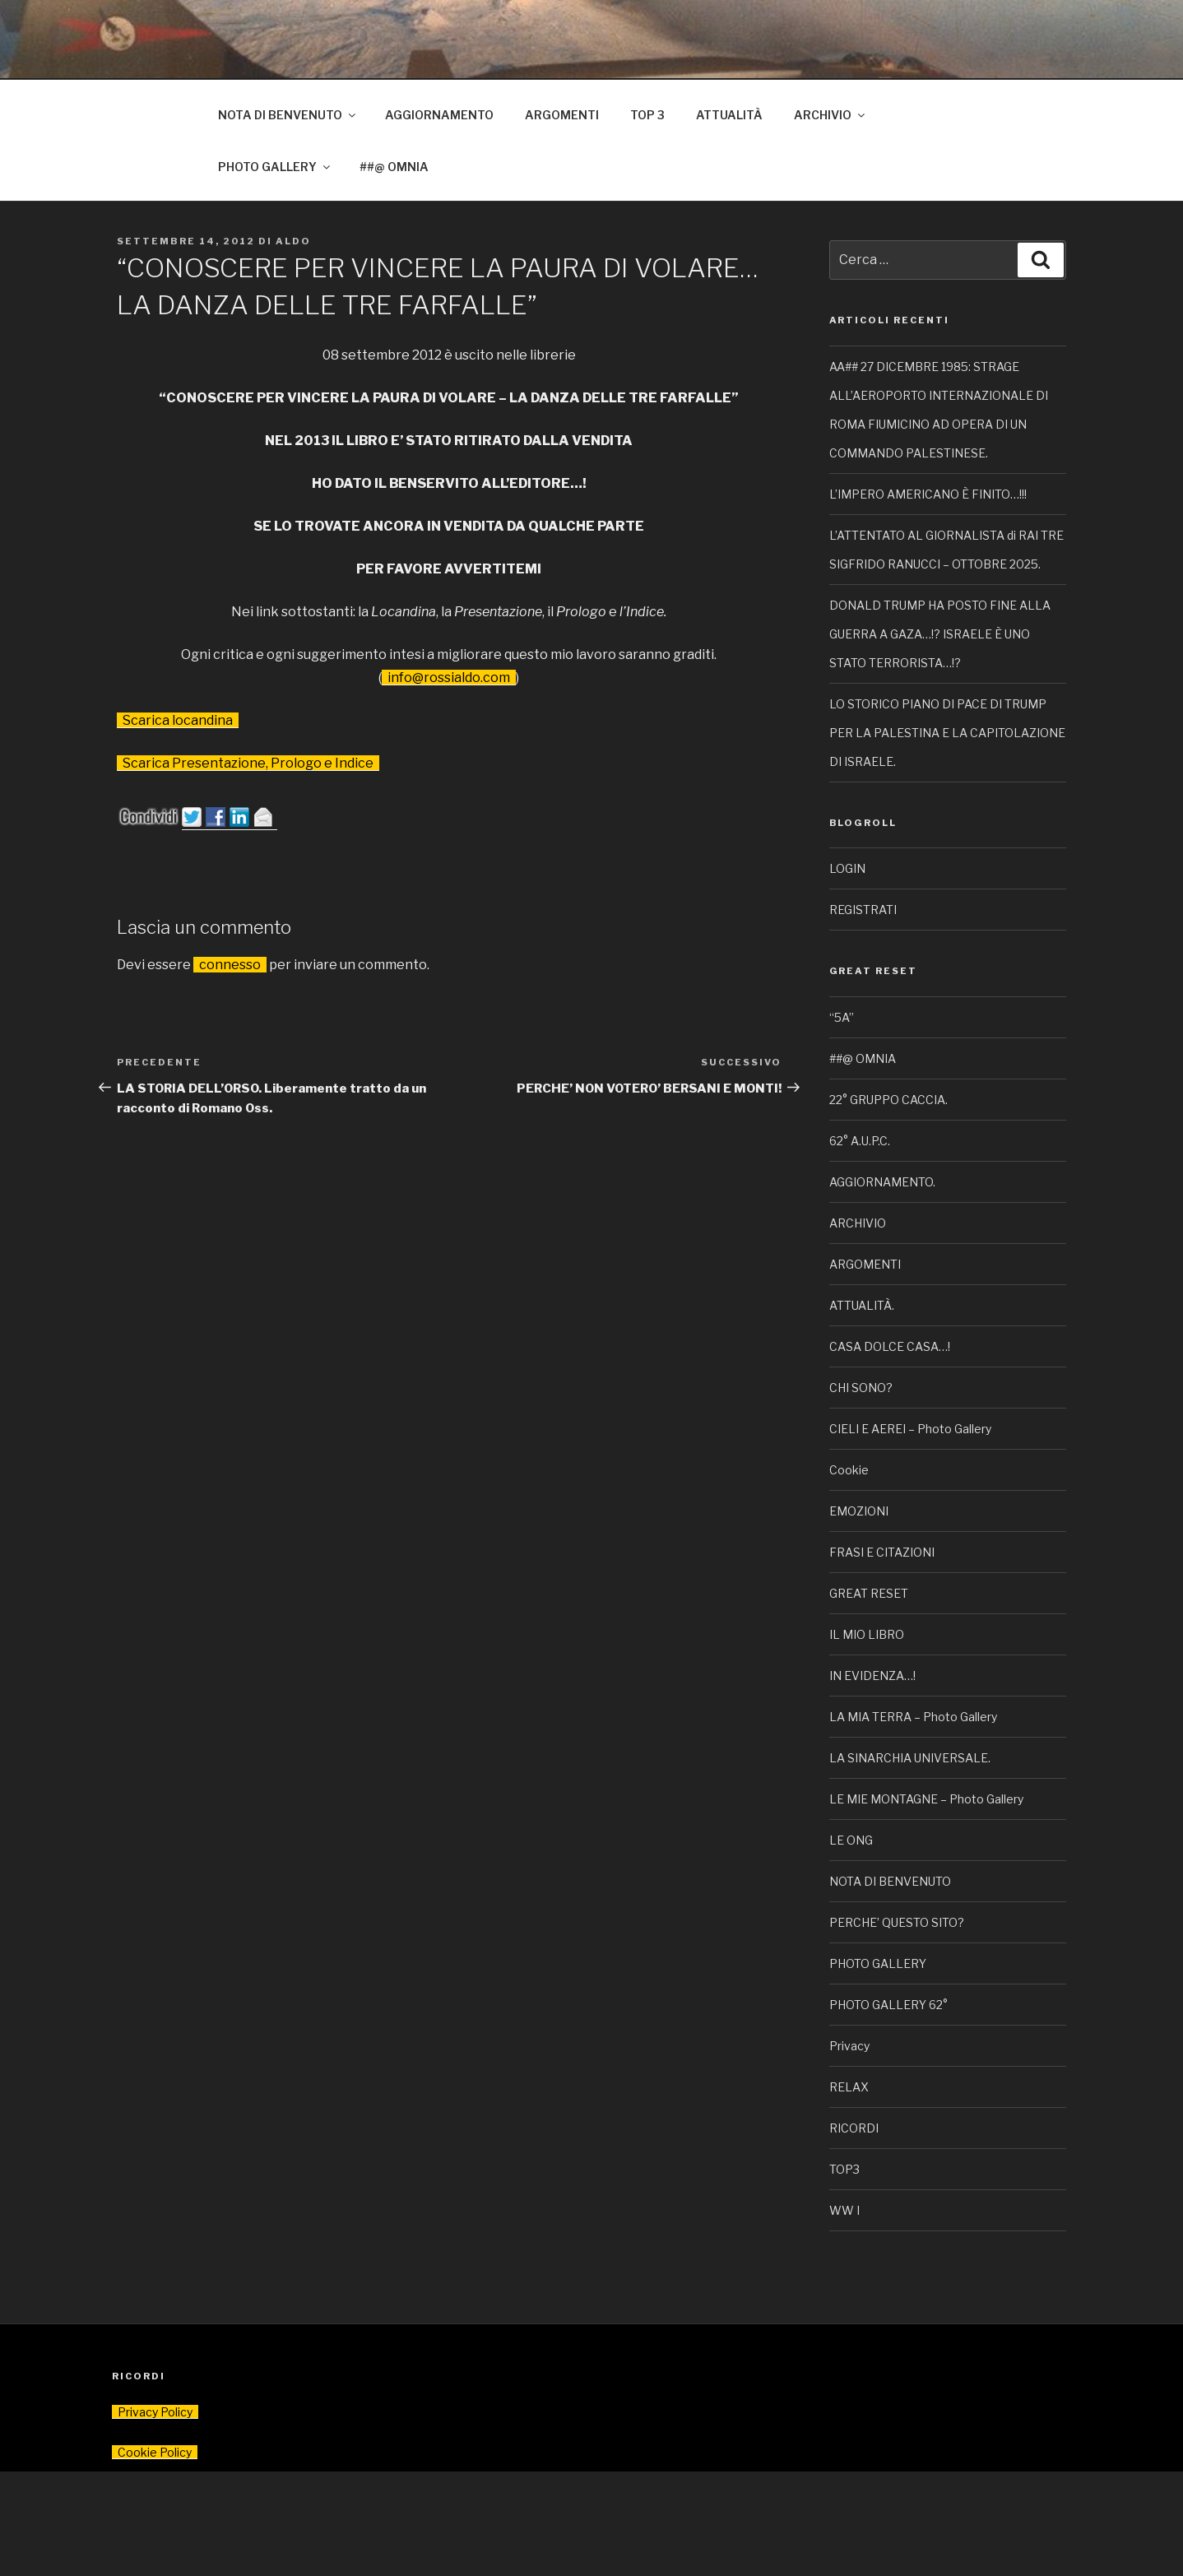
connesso (230, 964)
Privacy (849, 2046)
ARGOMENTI (562, 115)
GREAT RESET (868, 1593)
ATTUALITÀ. (861, 1305)
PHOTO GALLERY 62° (888, 2005)
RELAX (849, 2087)
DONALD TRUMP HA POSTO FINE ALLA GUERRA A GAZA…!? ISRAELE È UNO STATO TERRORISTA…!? (940, 634)
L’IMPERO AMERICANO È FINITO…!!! (928, 494)
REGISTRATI (863, 910)
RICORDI (854, 2128)
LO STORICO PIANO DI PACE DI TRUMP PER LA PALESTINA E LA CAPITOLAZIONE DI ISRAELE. (947, 732)
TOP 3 (647, 115)
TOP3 (844, 2169)
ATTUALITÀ (729, 115)
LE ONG (851, 1840)
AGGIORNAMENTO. (882, 1182)
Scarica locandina (178, 720)
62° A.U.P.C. (859, 1141)
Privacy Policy (155, 2412)
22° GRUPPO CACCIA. (888, 1100)
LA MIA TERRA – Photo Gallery (913, 1717)
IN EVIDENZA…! (872, 1676)
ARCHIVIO (830, 115)
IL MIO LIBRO (866, 1634)
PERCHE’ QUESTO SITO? (896, 1922)
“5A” (841, 1017)
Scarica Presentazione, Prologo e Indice (248, 763)
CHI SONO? (861, 1388)
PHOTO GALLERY (275, 167)
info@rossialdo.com (448, 677)
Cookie (849, 1470)
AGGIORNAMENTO (439, 115)
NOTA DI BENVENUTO (288, 115)
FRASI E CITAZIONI (882, 1552)
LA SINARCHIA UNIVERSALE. (909, 1758)
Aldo (293, 241)
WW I (844, 2210)
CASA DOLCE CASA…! (889, 1346)
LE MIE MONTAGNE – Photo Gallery (926, 1799)
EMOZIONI (858, 1511)
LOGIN (847, 868)
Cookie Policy (155, 2452)
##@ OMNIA (394, 167)
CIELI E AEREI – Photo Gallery (910, 1429)
